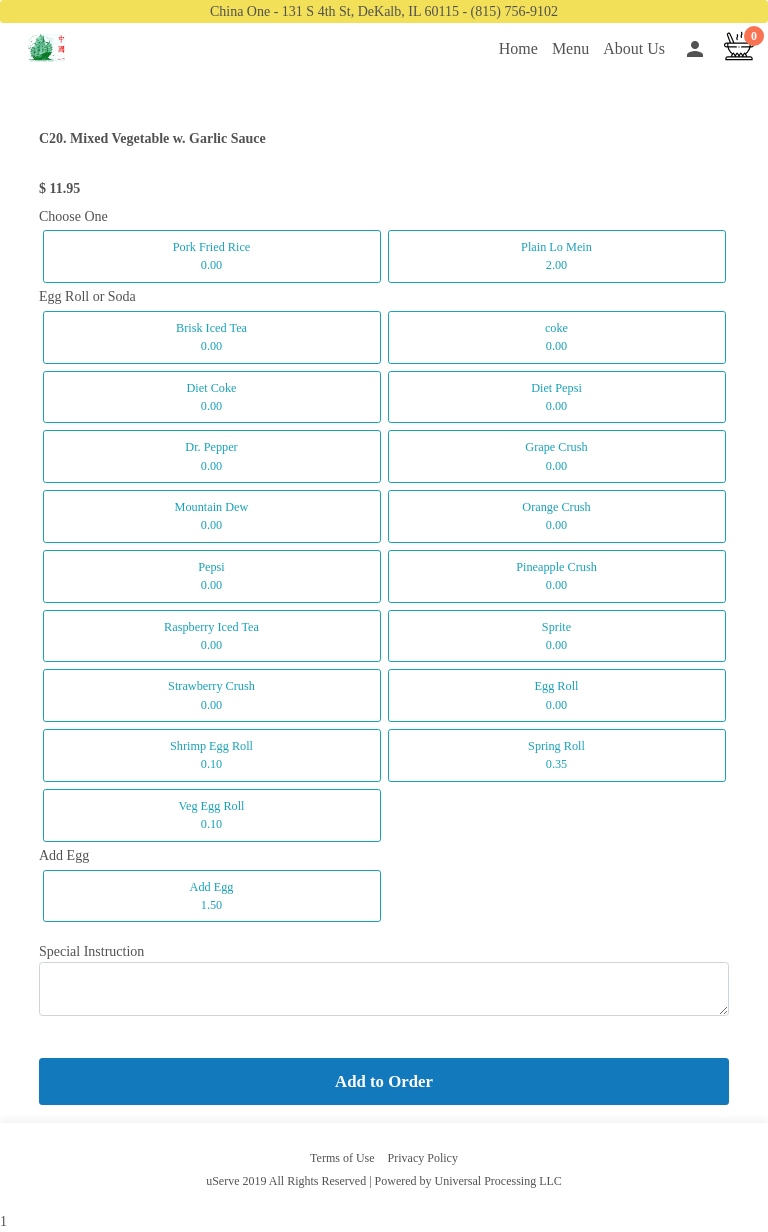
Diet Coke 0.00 (211, 397)
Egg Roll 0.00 (557, 695)
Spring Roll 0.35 (556, 755)
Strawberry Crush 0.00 (211, 695)
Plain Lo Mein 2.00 (556, 256)
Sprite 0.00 (556, 636)
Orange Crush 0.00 (556, 516)
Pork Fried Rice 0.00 (212, 256)
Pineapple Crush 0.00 (556, 576)
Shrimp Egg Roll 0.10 (211, 755)
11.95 (65, 188)
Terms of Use (342, 1158)
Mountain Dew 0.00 (212, 516)
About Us (634, 48)
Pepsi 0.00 (211, 576)
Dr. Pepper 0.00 (211, 456)
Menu (570, 48)
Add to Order (384, 1081)
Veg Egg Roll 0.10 (211, 815)
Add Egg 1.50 (212, 896)
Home (518, 48)
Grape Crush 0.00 (556, 456)
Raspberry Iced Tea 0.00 (211, 636)
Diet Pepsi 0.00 (556, 397)
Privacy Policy (423, 1158)
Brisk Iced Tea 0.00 (211, 337)
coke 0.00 (556, 337)
